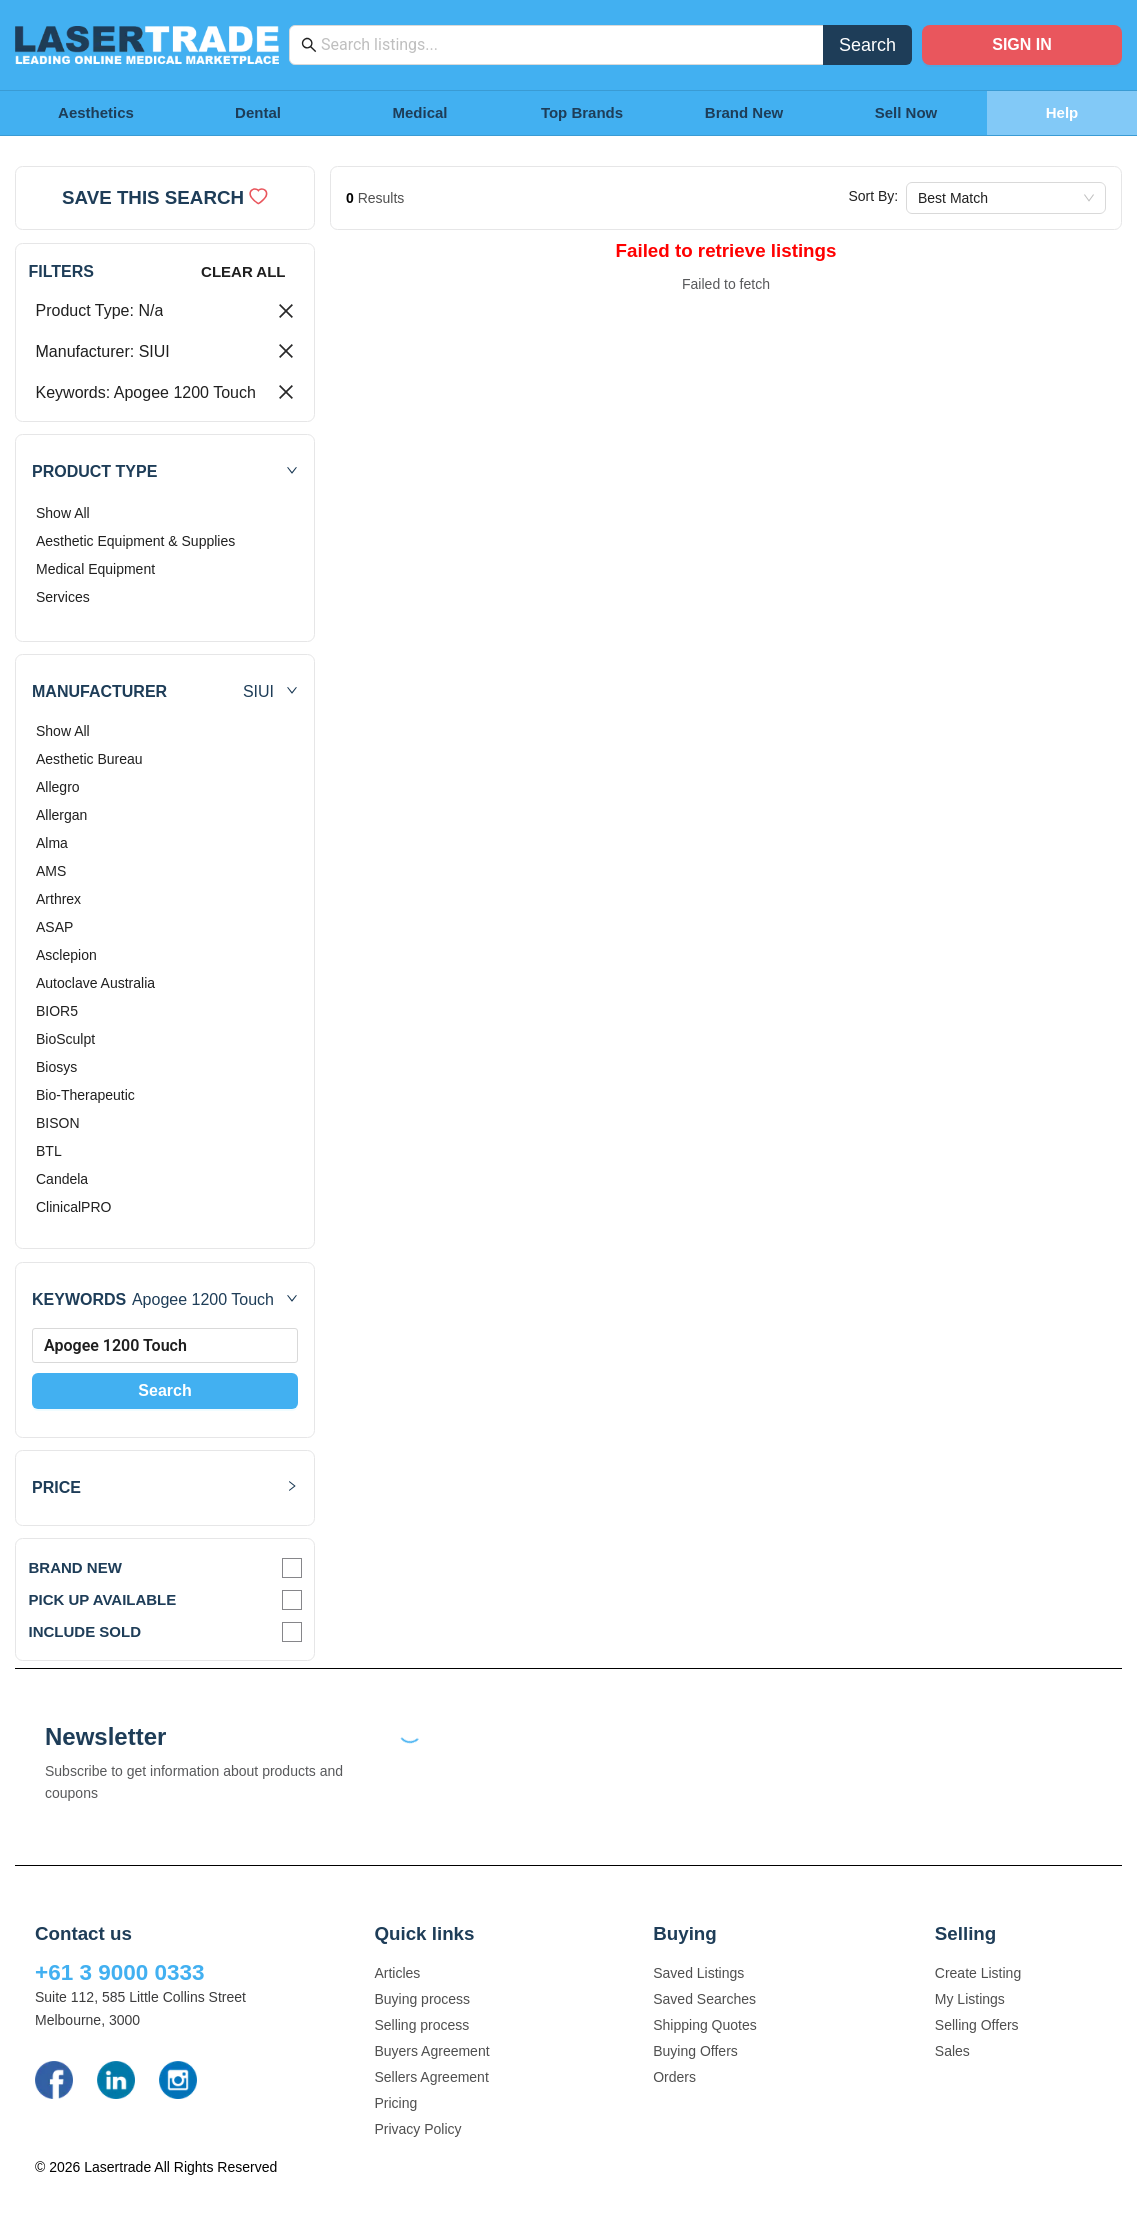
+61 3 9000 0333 (120, 1972)
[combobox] (566, 45)
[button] (165, 471)
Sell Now (906, 112)
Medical (419, 112)
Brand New (744, 112)
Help (1062, 112)
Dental (258, 112)
